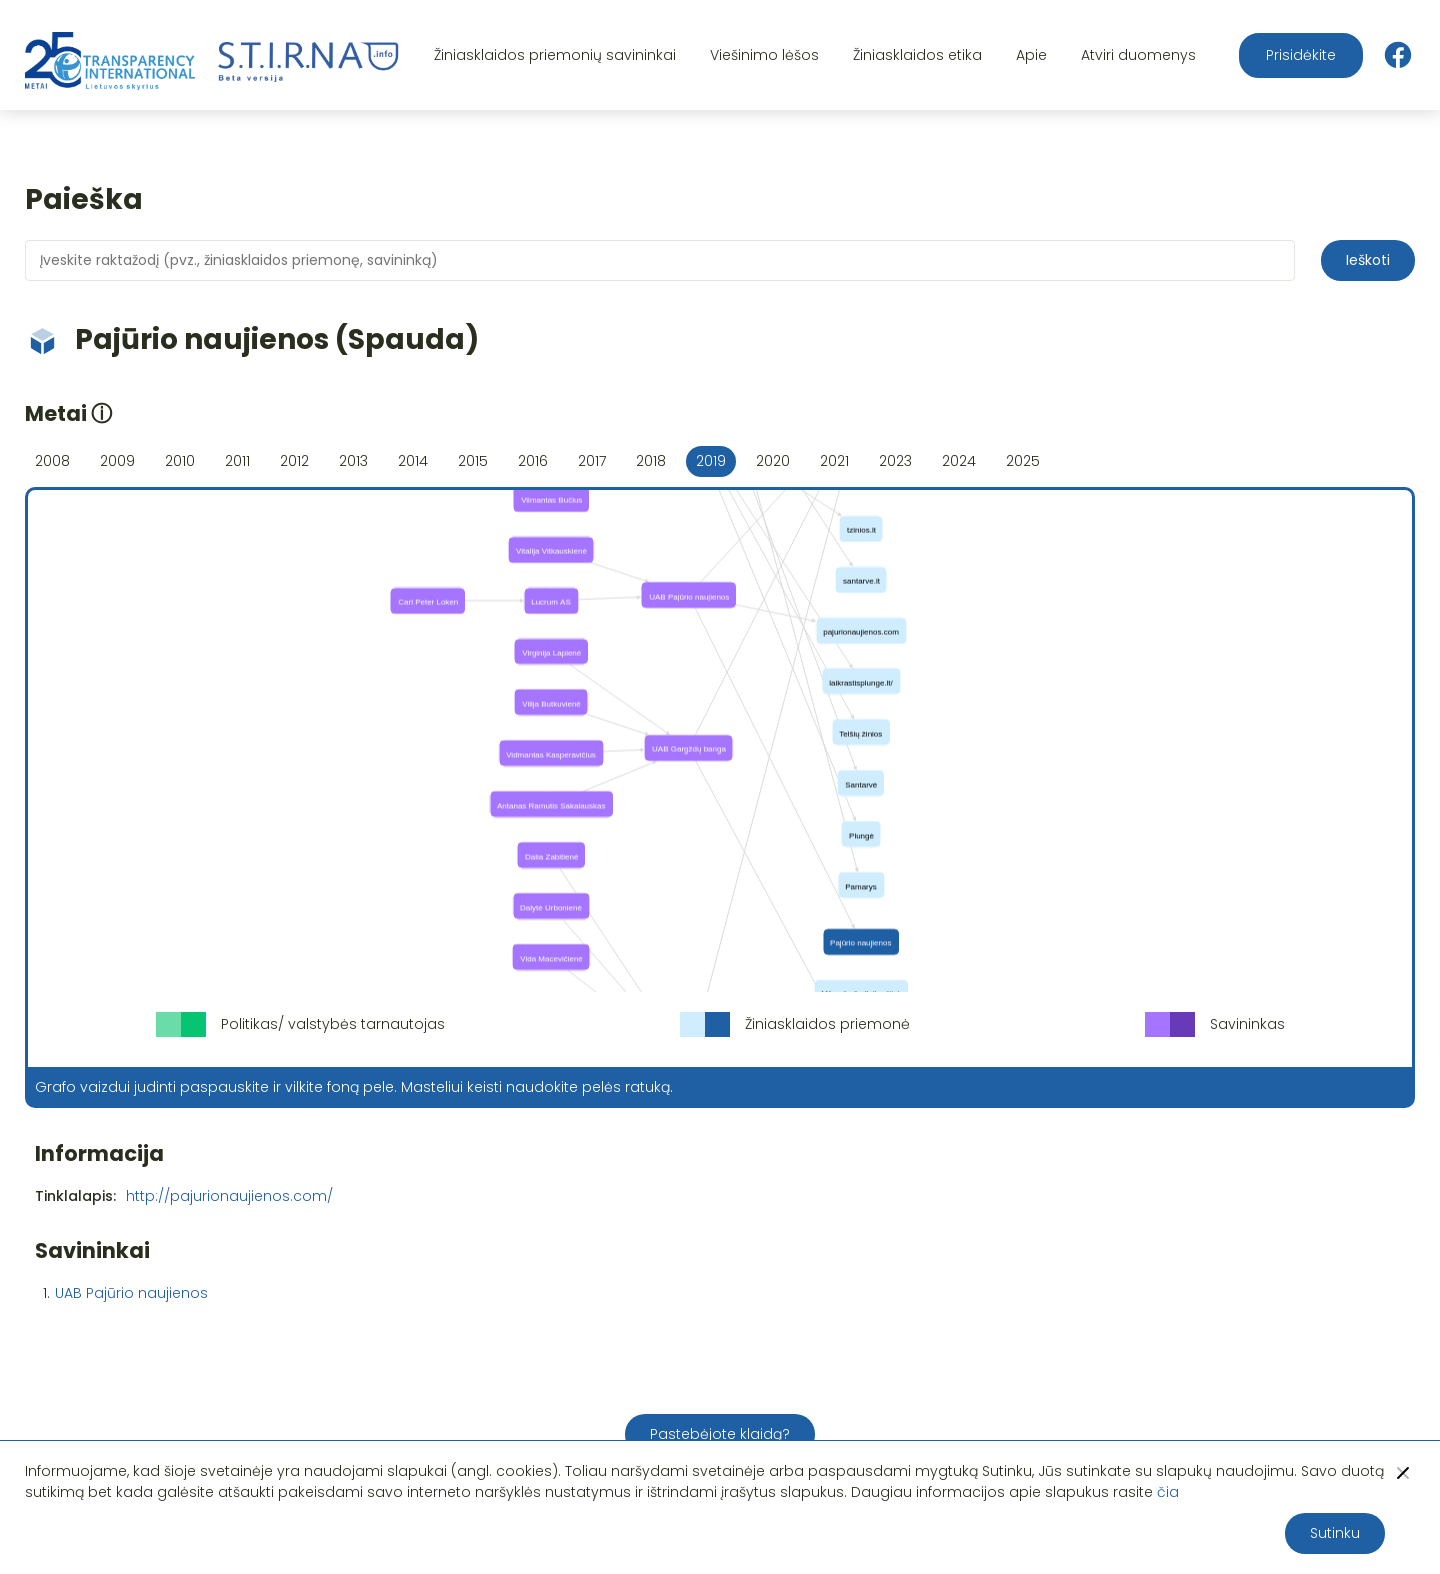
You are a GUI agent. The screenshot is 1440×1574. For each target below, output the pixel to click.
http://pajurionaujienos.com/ (229, 1196)
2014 (413, 461)
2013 (353, 461)
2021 (834, 461)
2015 (473, 461)
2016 (533, 461)
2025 (1023, 461)
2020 (773, 461)
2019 (711, 461)
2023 (895, 461)
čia (1168, 1492)
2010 (180, 461)
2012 (294, 461)
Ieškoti (1368, 260)
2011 (237, 461)
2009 (117, 461)
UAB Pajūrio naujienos (131, 1293)
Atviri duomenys (1138, 55)
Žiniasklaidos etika (917, 55)
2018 (651, 461)
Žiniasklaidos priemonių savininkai (555, 55)
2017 (592, 461)
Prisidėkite (1301, 55)
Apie (1031, 55)
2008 (52, 461)
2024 (959, 461)
